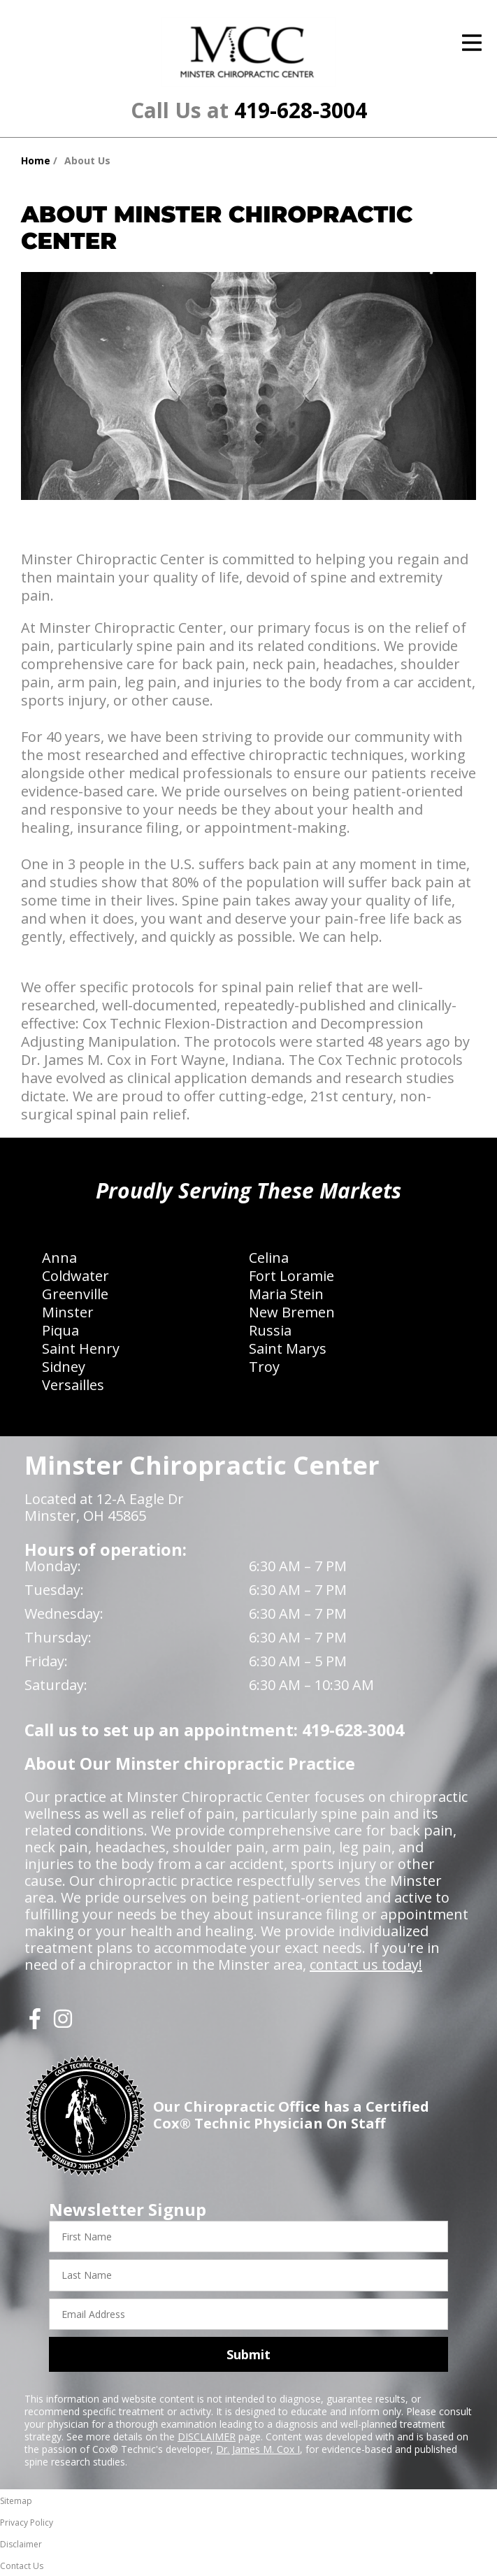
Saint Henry (81, 1348)
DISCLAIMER (207, 2436)
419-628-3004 (300, 110)
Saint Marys (287, 1348)
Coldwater (75, 1275)
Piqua (60, 1330)
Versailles (73, 1384)
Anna (59, 1257)
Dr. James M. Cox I (258, 2449)
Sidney (63, 1366)
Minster (68, 1312)
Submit (248, 2354)
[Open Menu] (472, 42)
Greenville (75, 1294)
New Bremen (292, 1312)
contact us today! (366, 1964)
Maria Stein (286, 1294)
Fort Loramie (291, 1275)
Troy (264, 1366)
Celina (269, 1257)
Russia (270, 1330)
